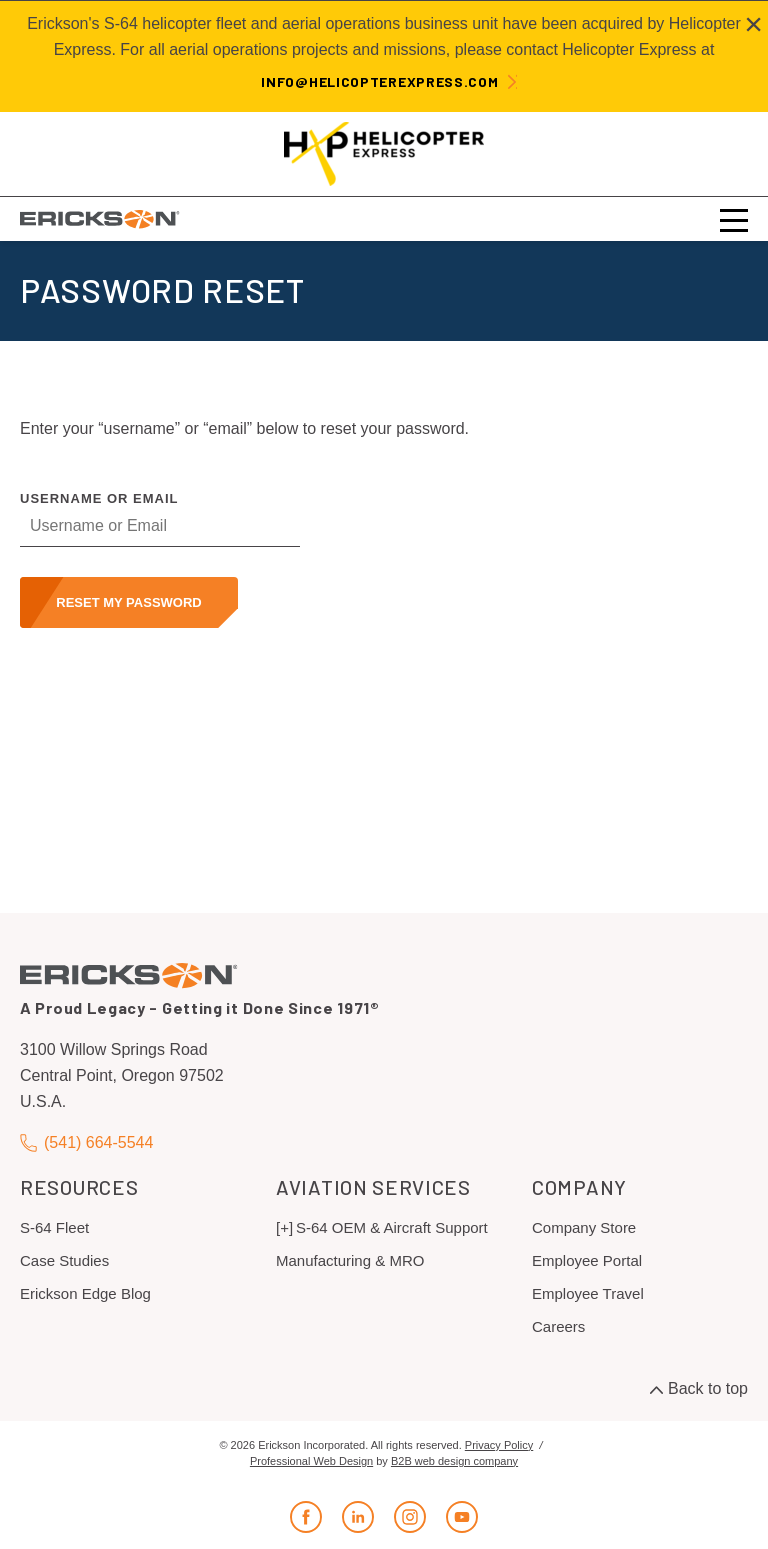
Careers (558, 1326)
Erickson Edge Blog (85, 1293)
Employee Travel (588, 1293)
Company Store (584, 1227)
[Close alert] (753, 24)
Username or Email (99, 498)
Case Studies (64, 1260)
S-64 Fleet (54, 1227)
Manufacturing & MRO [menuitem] (350, 1260)
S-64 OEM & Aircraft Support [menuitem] (392, 1227)
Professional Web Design (311, 1461)
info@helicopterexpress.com (379, 81)
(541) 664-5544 (86, 1142)
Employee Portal (587, 1260)
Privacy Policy (499, 1445)
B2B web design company (454, 1461)
